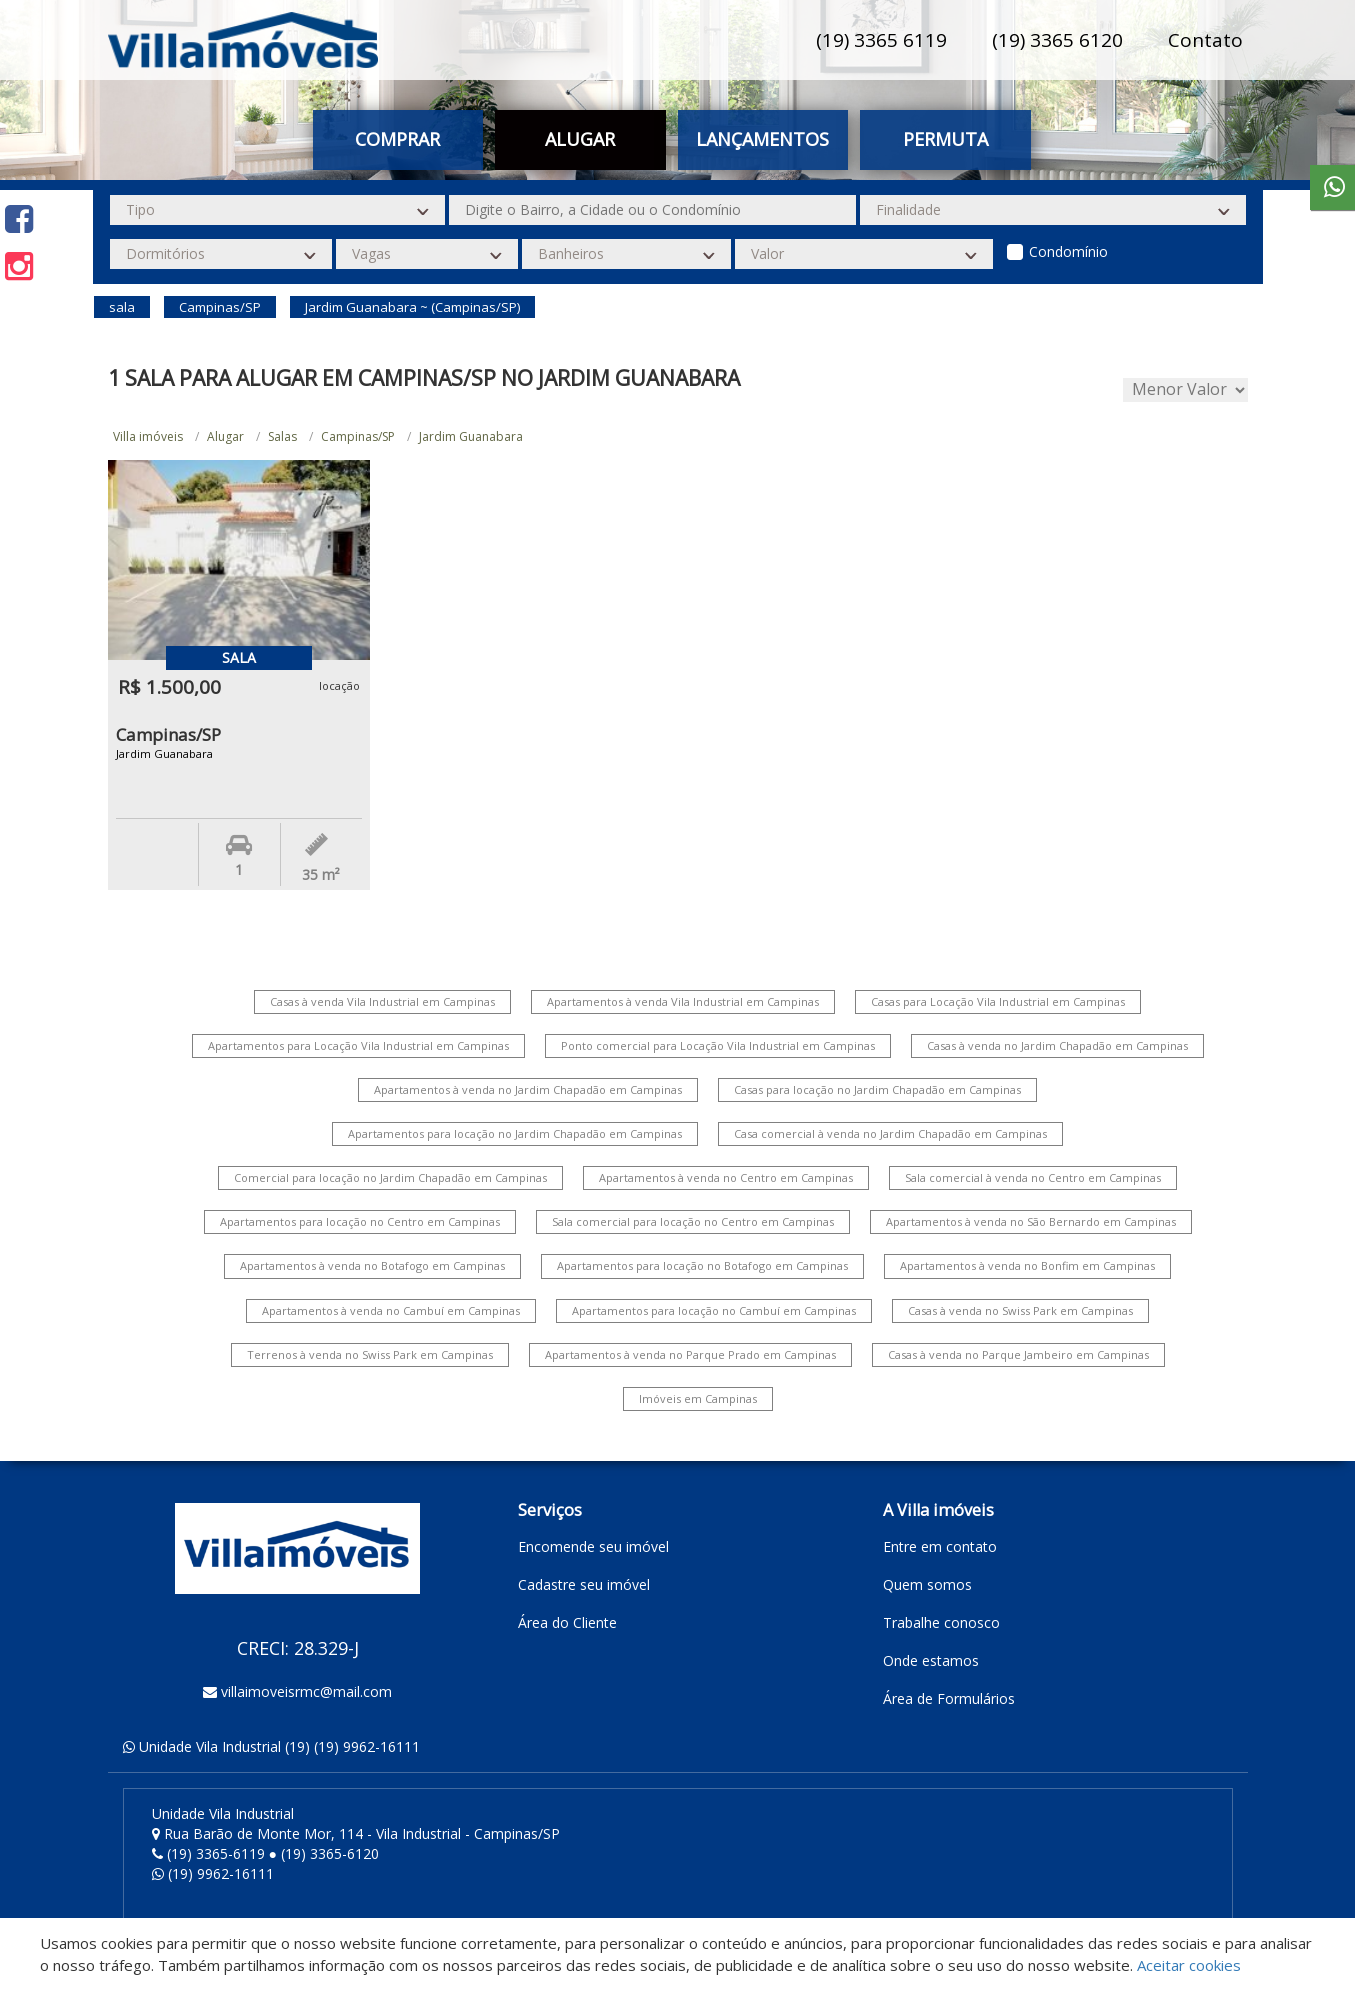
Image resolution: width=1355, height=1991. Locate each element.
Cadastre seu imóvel (584, 1584)
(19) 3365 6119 (881, 40)
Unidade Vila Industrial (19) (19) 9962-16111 (279, 1746)
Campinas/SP (358, 436)
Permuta (945, 139)
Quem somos (927, 1584)
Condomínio (1068, 251)
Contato (1205, 40)
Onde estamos (931, 1660)
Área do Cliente (567, 1622)
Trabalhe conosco (941, 1622)
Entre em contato (940, 1546)
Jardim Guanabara (471, 436)
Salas (282, 436)
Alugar (580, 139)
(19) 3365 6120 (1057, 40)
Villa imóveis (148, 436)
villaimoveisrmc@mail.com (306, 1691)
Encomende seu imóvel (593, 1546)
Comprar (397, 139)
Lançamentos (762, 139)
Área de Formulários (949, 1698)
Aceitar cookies (1189, 1965)
